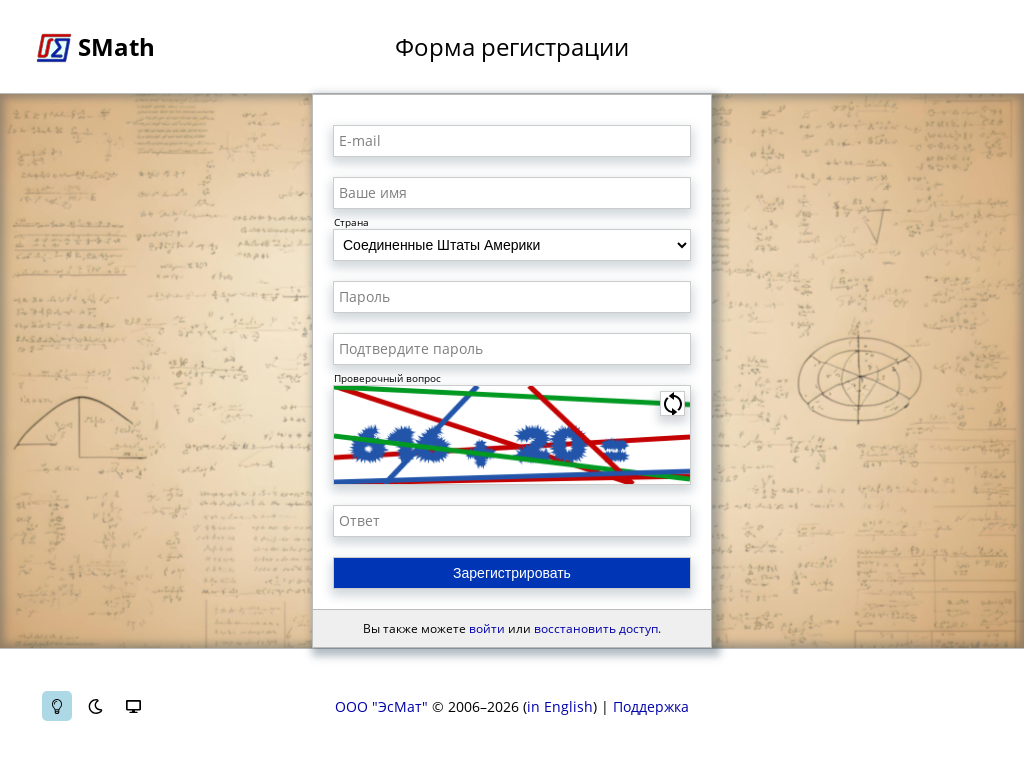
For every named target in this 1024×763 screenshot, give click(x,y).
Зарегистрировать (512, 573)
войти (487, 628)
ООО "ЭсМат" (381, 706)
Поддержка (651, 706)
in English (560, 706)
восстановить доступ (596, 628)
